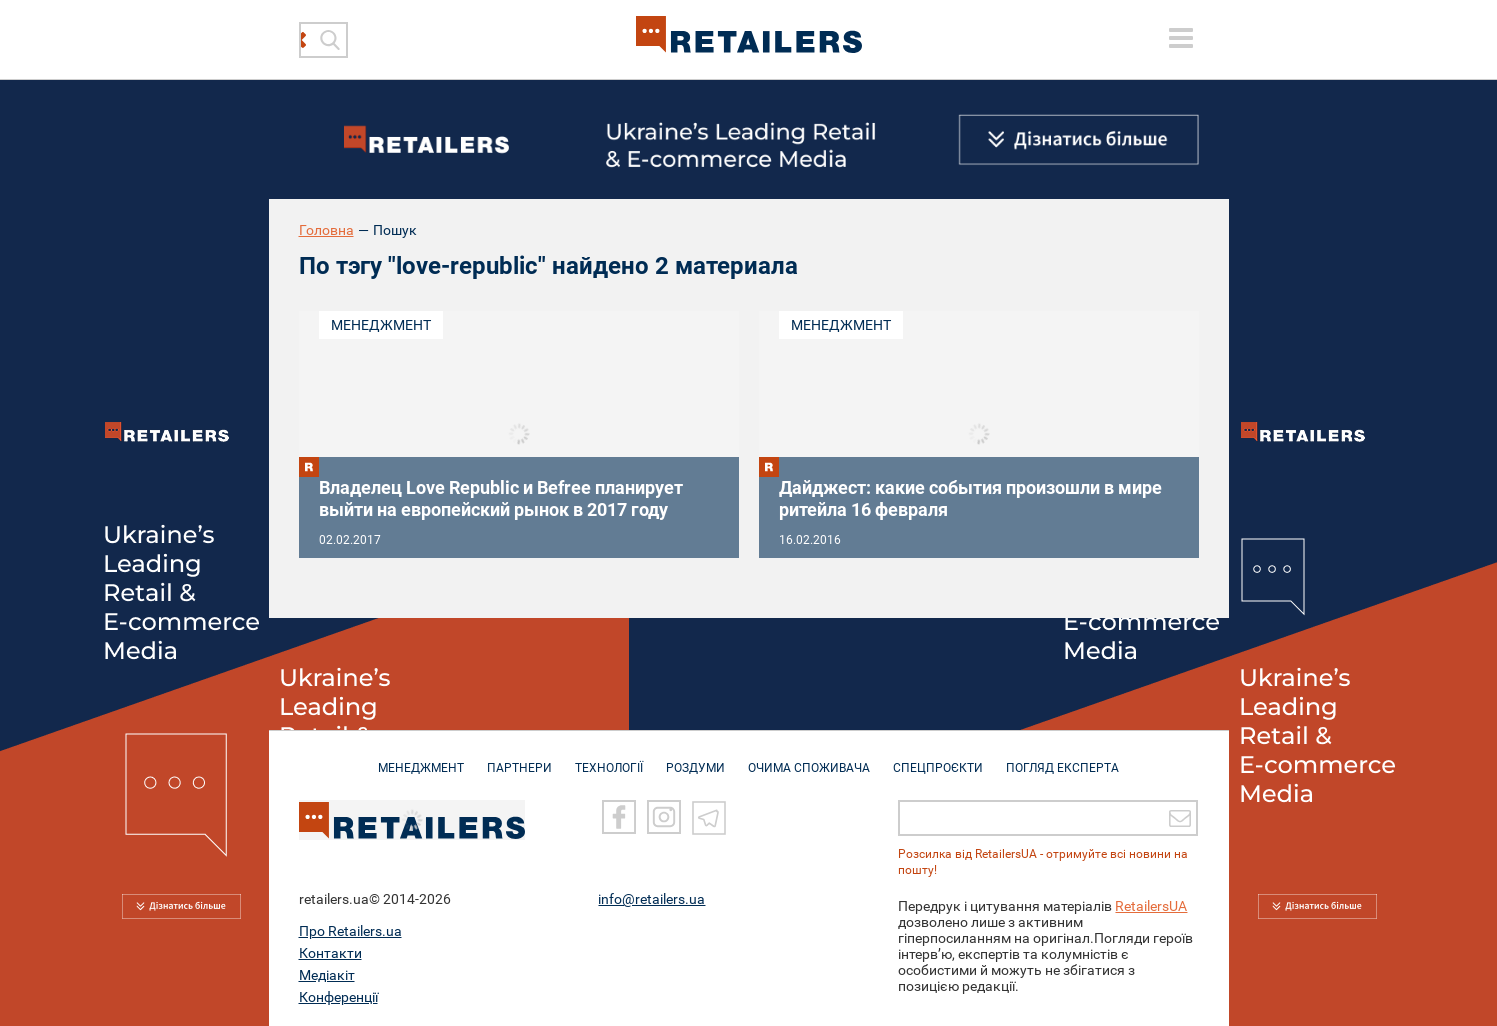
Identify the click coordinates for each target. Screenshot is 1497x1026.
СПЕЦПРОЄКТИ (938, 758)
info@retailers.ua (651, 897)
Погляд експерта (1062, 758)
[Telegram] (709, 815)
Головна (326, 230)
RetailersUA (1151, 904)
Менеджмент (381, 325)
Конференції (338, 995)
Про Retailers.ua (350, 929)
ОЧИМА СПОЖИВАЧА (809, 758)
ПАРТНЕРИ (519, 758)
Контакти (330, 951)
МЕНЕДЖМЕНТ (421, 758)
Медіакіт (327, 973)
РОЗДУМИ (695, 758)
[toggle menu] (1181, 38)
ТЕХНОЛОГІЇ (609, 758)
